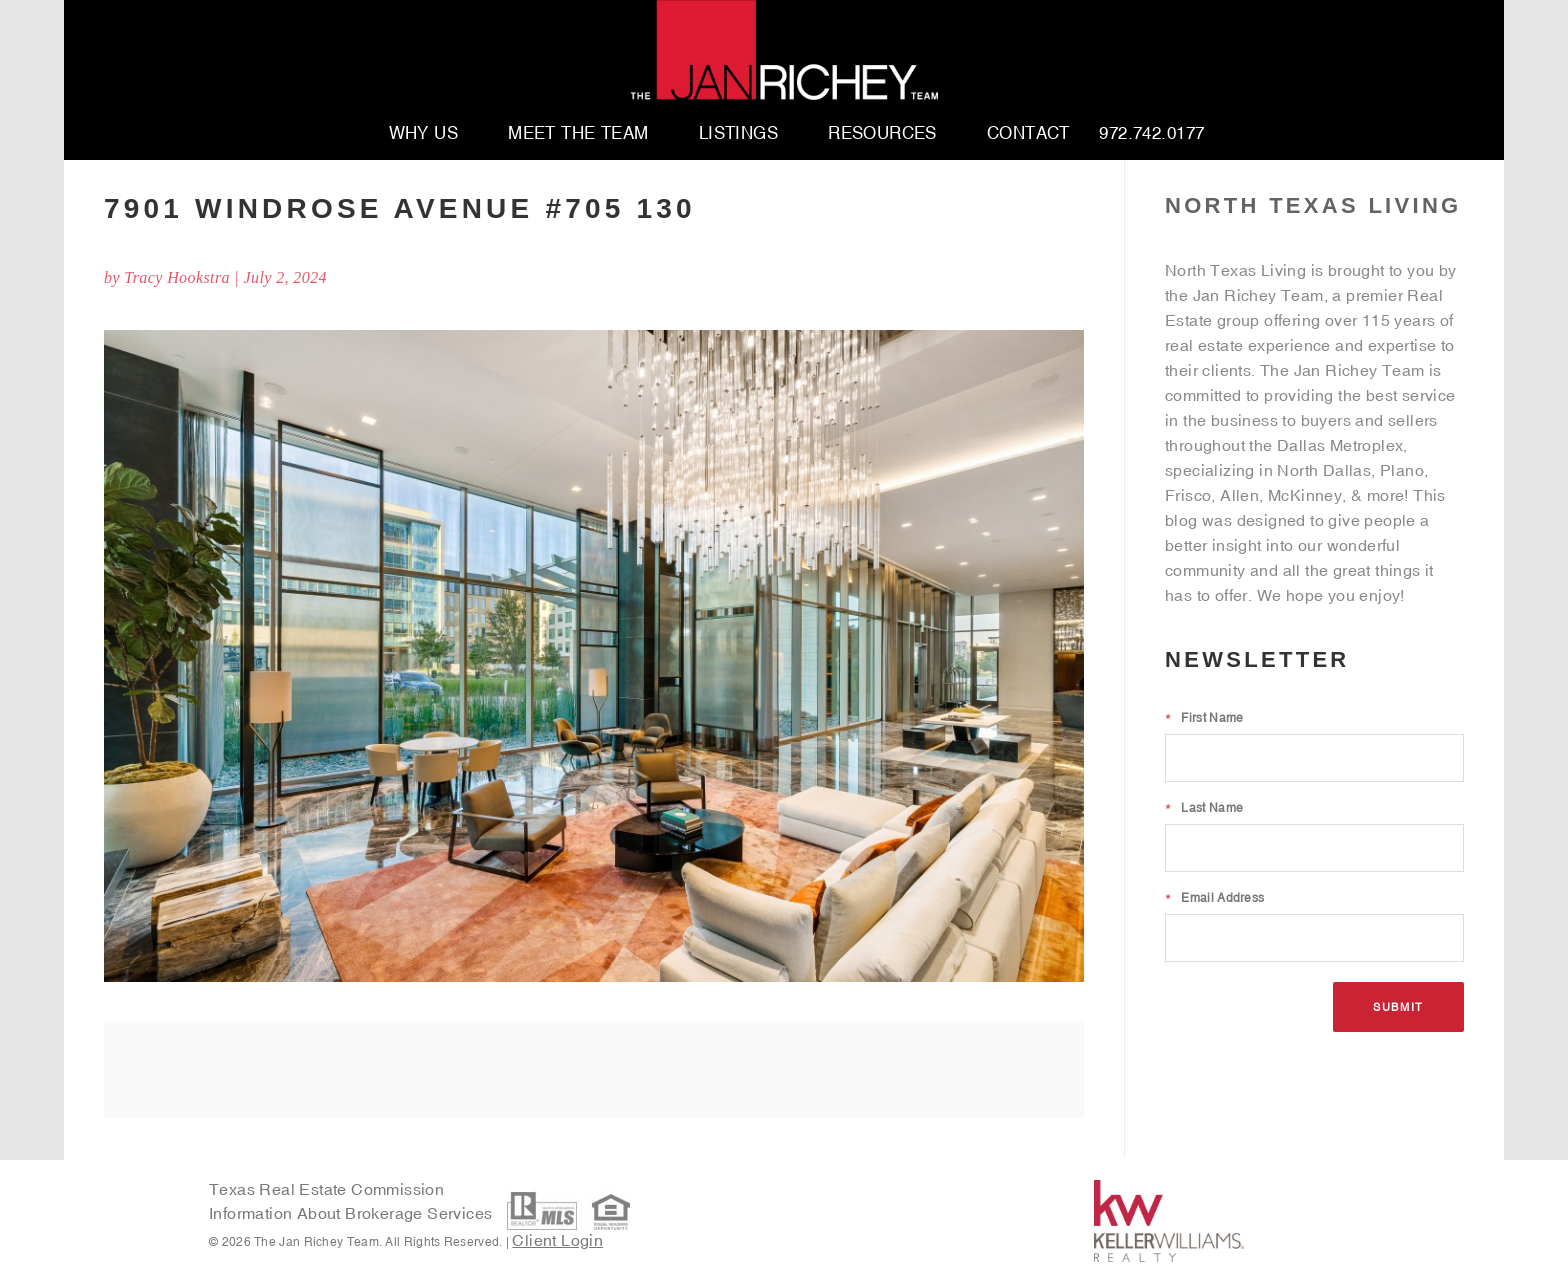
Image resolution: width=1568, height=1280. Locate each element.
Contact (1028, 134)
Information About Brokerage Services (353, 1214)
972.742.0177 (1151, 134)
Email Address (1214, 898)
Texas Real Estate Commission (326, 1189)
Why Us (424, 134)
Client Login (557, 1240)
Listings (738, 134)
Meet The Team (578, 134)
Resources (882, 134)
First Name (1204, 718)
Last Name (1204, 808)
